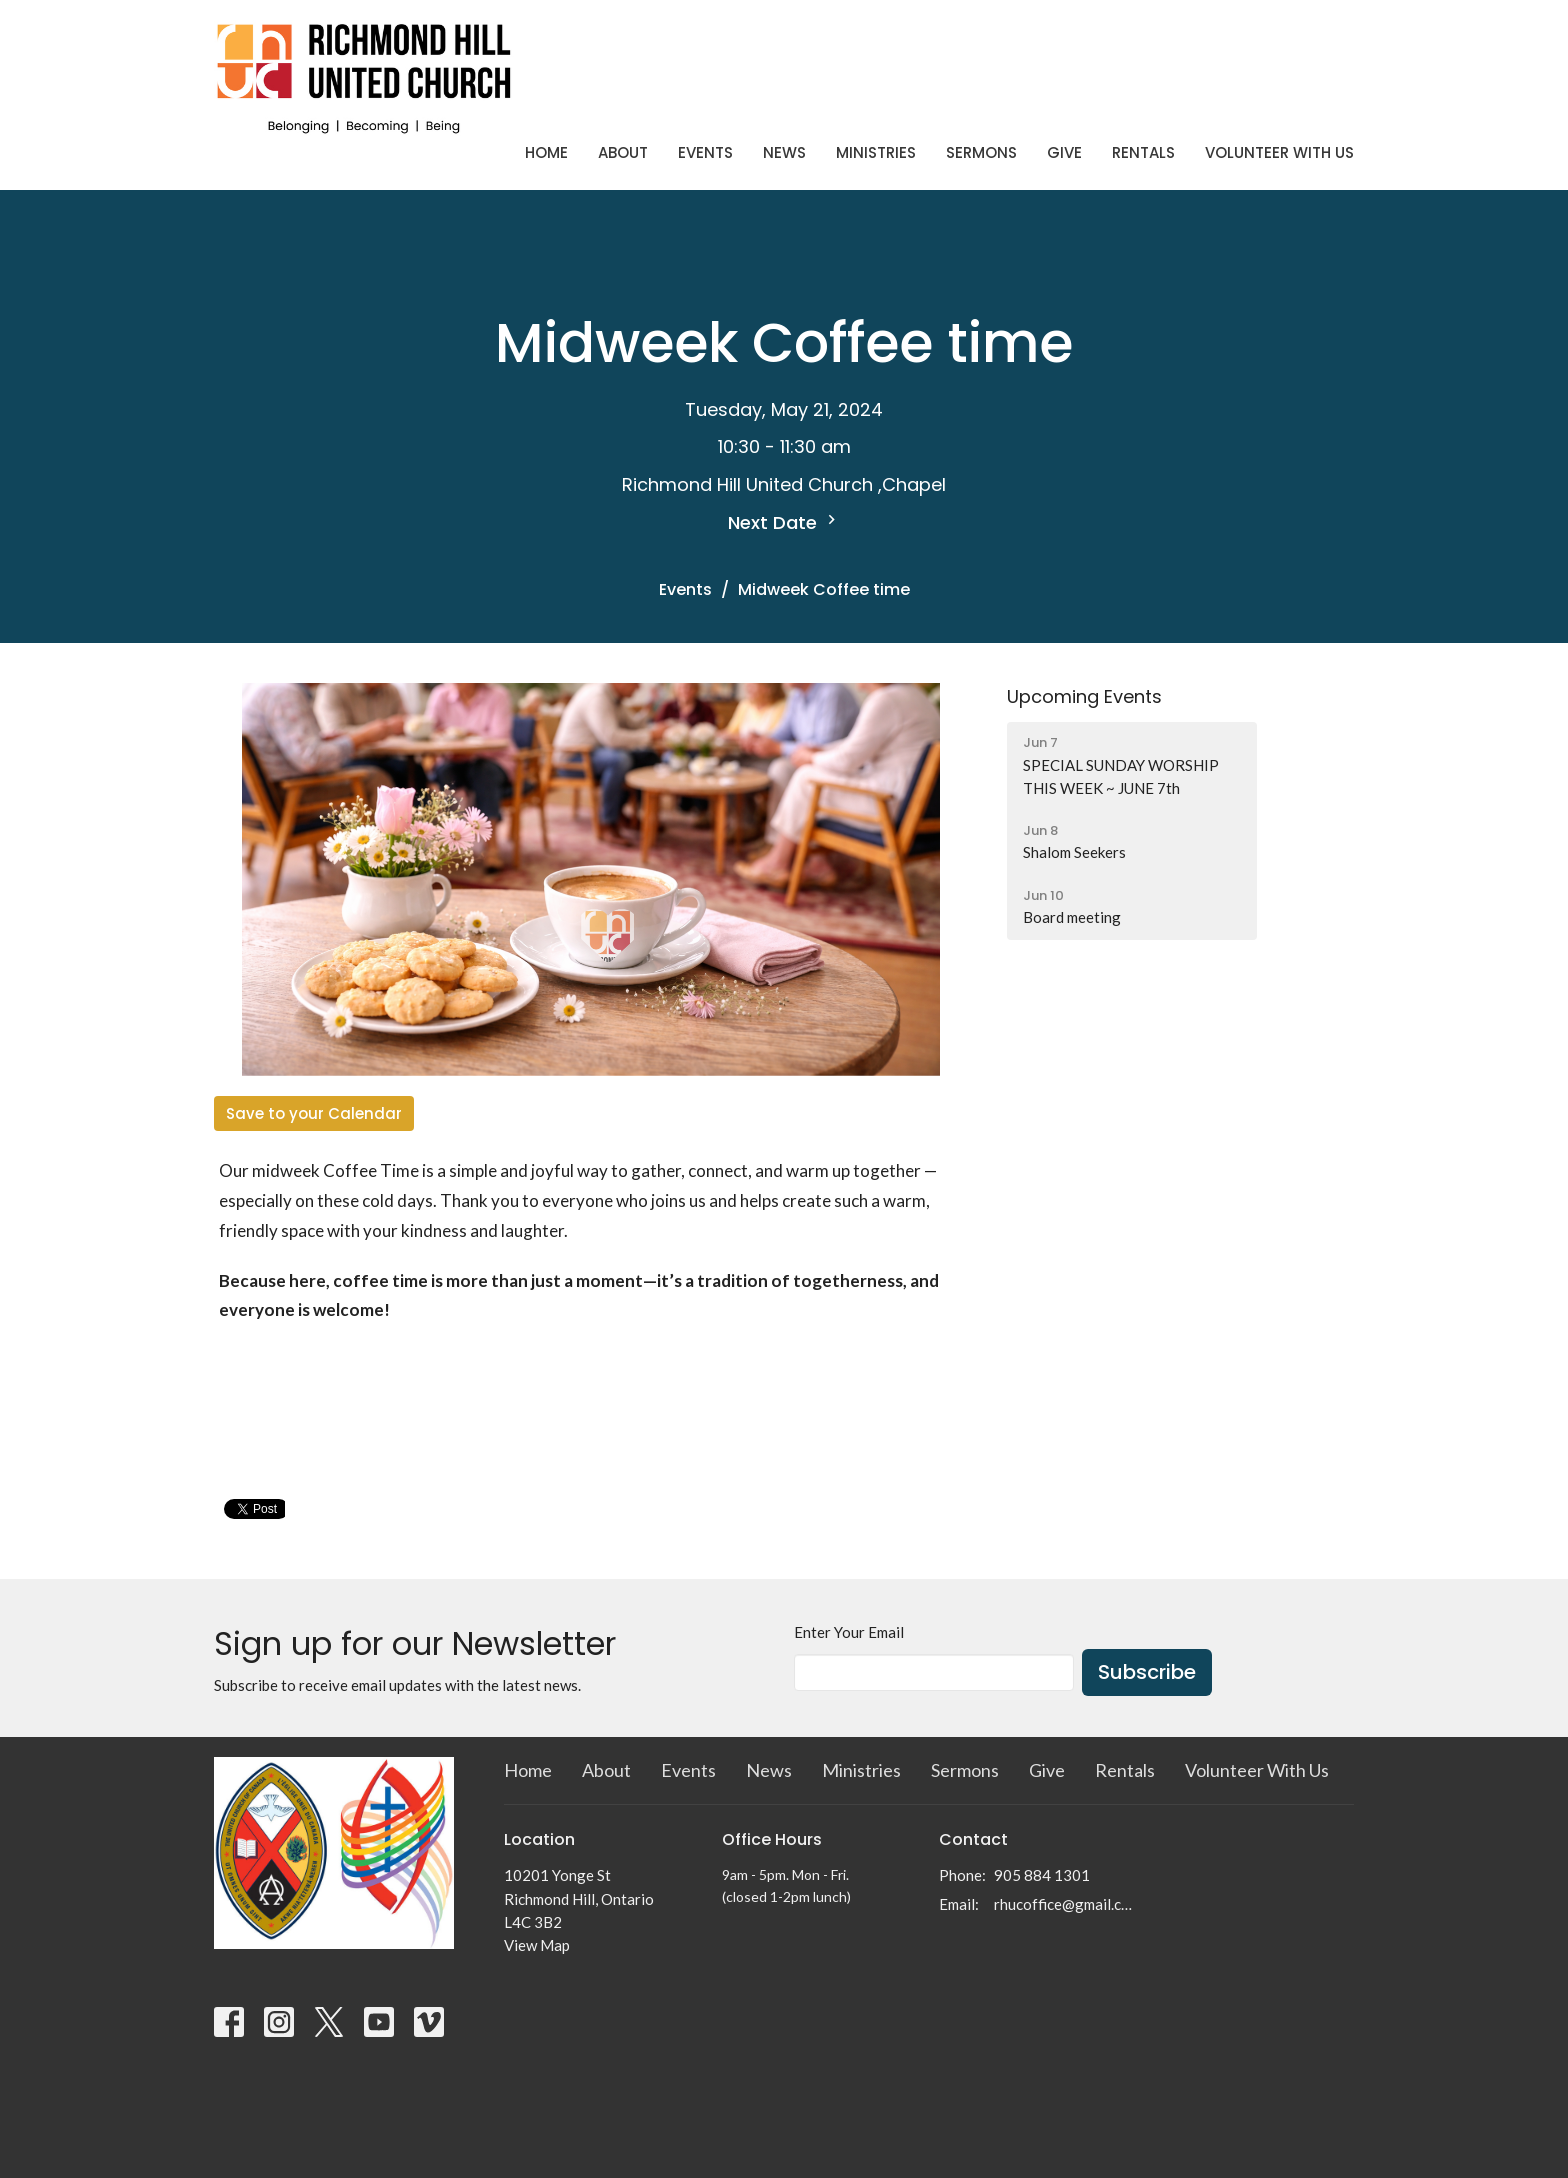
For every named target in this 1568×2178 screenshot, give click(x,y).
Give (1064, 152)
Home (546, 152)
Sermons (981, 152)
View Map (537, 1945)
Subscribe (1147, 1672)
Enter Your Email (849, 1632)
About (623, 152)
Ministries (876, 152)
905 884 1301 (1042, 1875)
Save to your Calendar (314, 1113)
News (784, 152)
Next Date (784, 522)
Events (705, 152)
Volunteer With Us (1279, 152)
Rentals (1143, 152)
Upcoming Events (1084, 696)
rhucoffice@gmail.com (1065, 1904)
